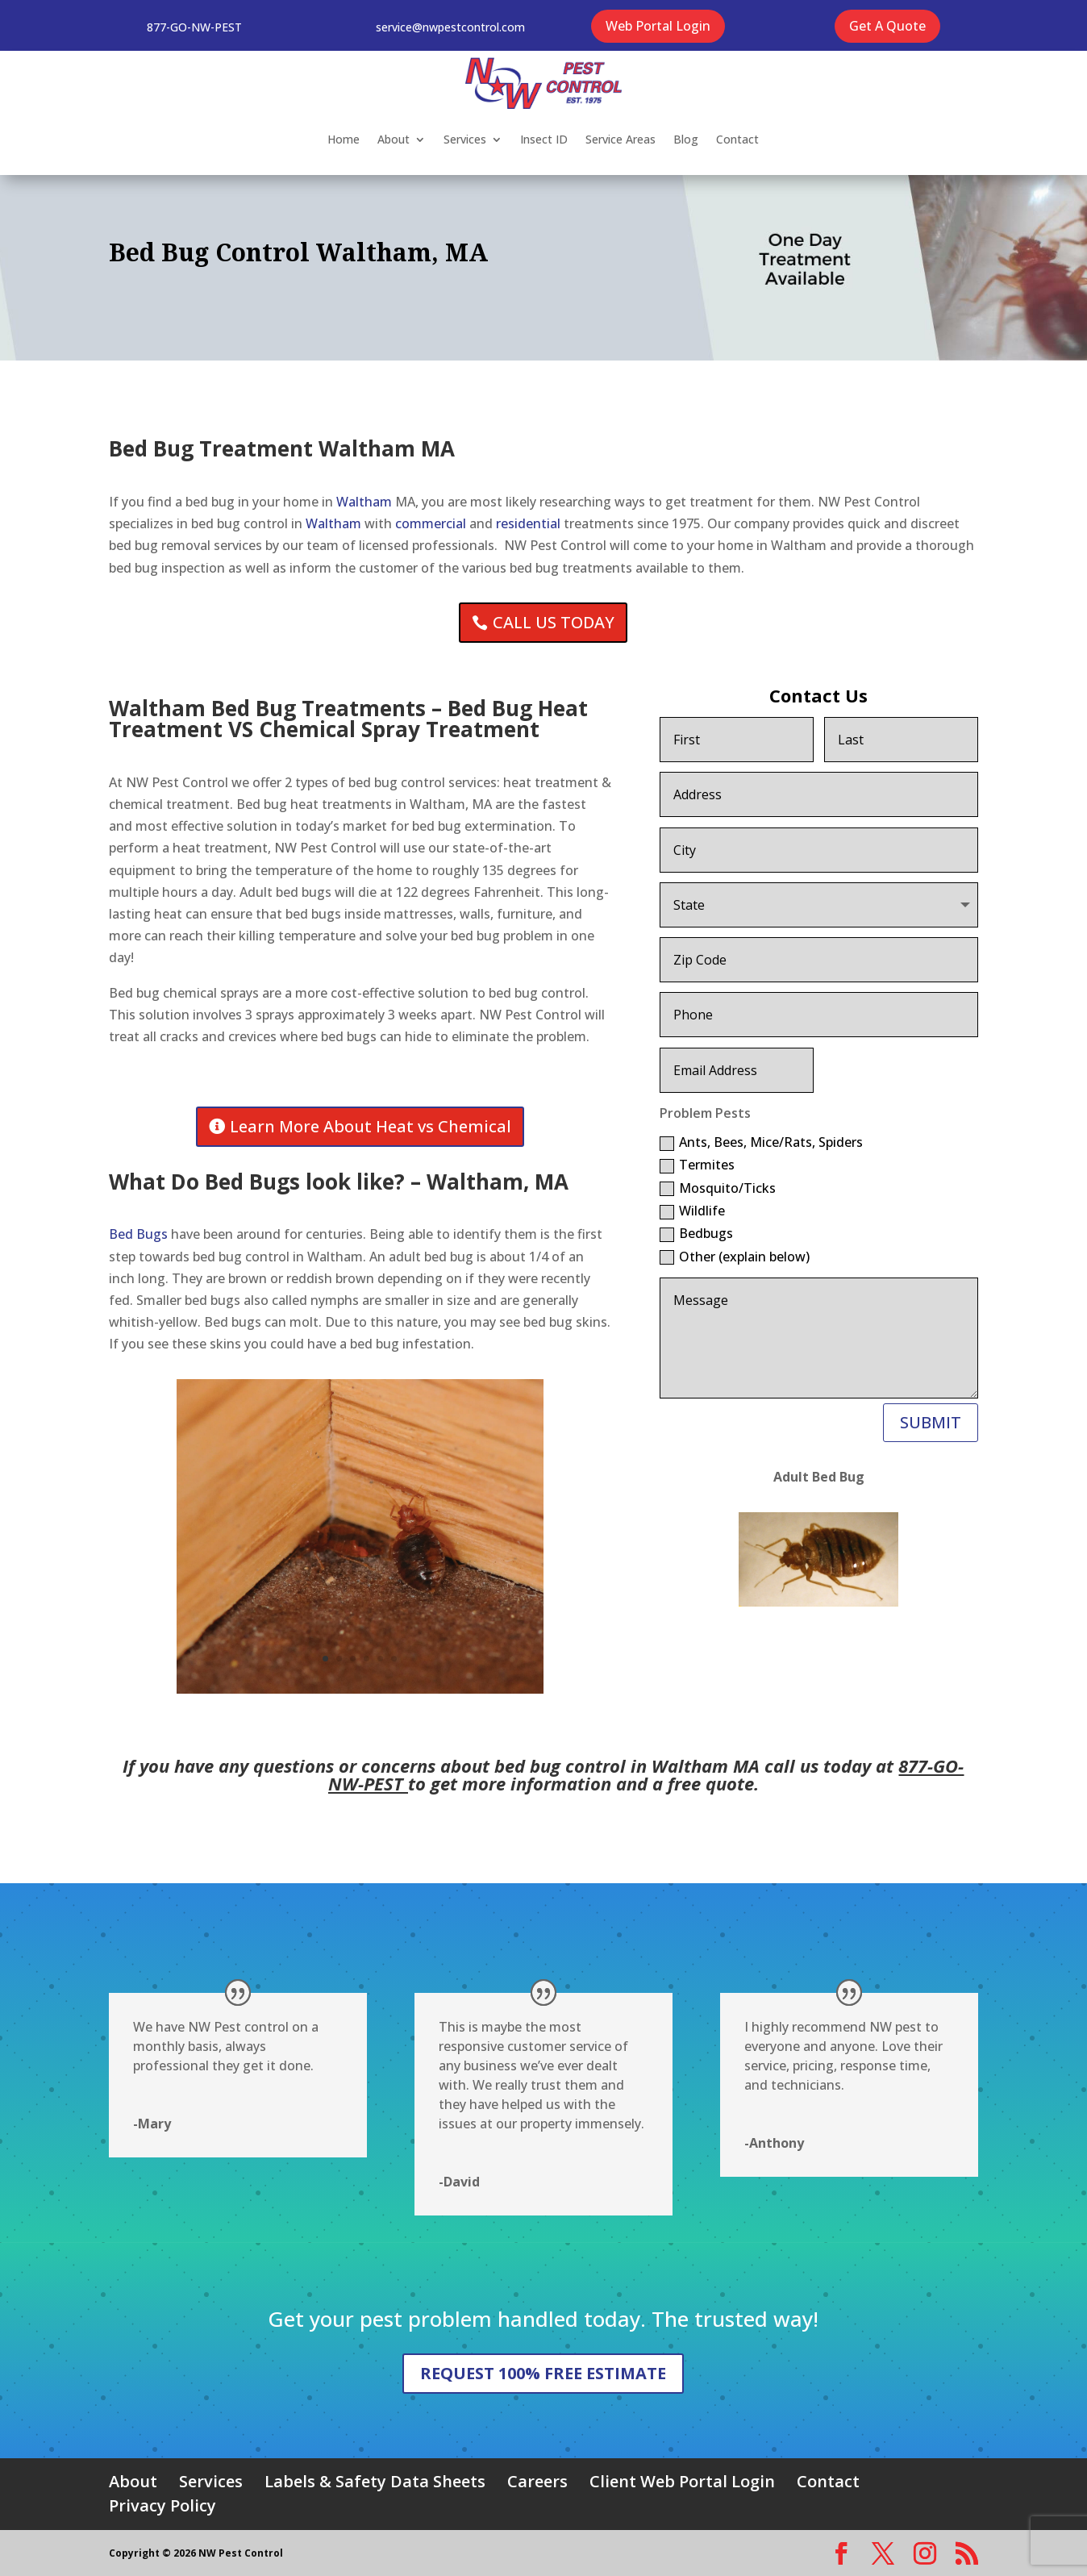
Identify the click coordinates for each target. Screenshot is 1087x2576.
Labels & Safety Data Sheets (374, 2481)
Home (343, 139)
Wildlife (692, 1210)
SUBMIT (930, 1422)
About (393, 139)
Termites (697, 1164)
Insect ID (544, 139)
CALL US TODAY (553, 622)
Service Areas (620, 139)
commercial (430, 523)
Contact (737, 139)
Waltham (364, 502)
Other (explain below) (735, 1256)
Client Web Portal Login (682, 2481)
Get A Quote (887, 26)
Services (465, 139)
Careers (537, 2481)
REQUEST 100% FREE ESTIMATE (543, 2373)
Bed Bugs (138, 1234)
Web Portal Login (658, 26)
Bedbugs (696, 1233)
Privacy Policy (162, 2505)
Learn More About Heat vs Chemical (370, 1126)
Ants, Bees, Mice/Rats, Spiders (761, 1142)
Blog (685, 139)
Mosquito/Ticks (718, 1188)
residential (528, 523)
